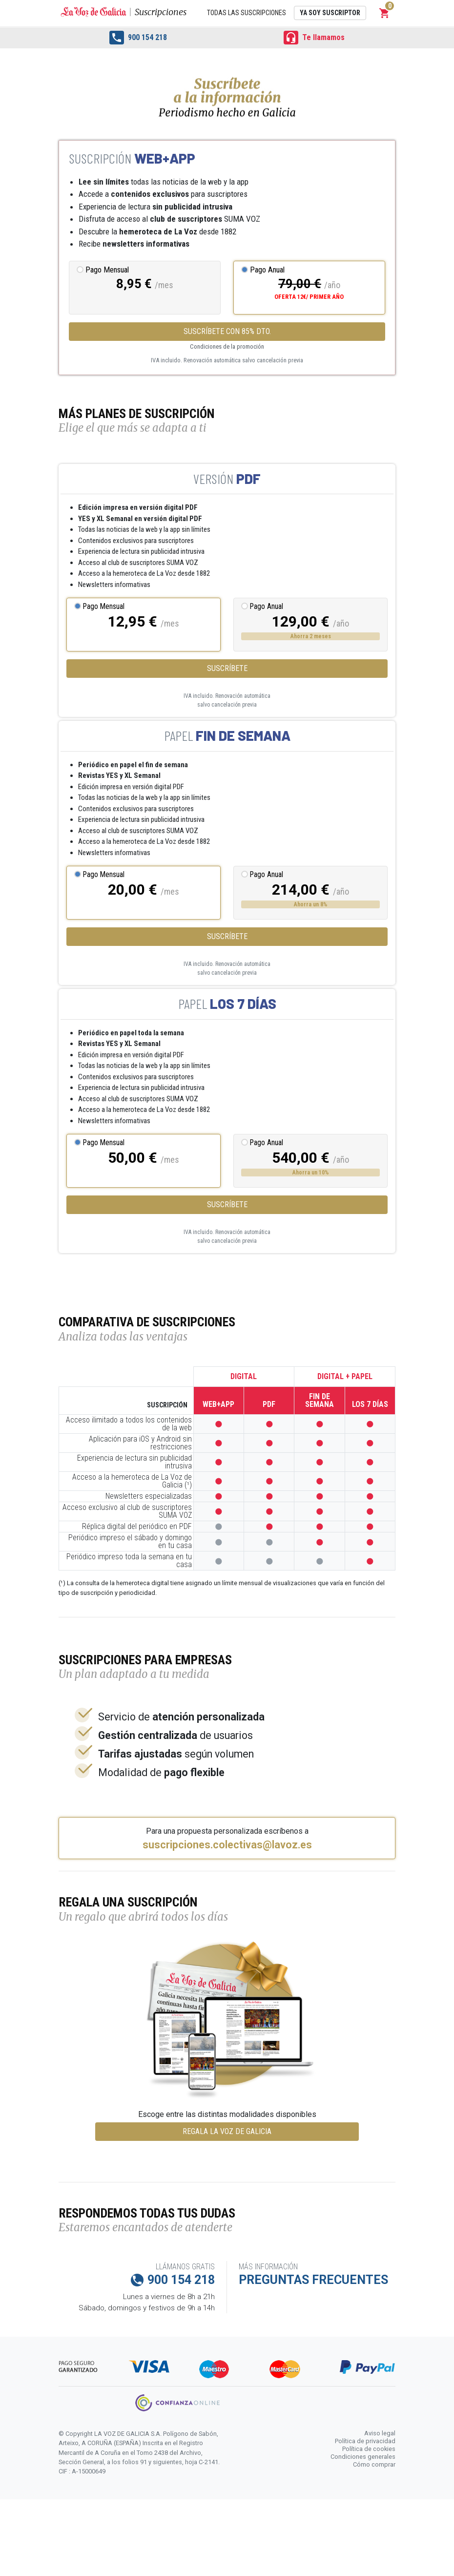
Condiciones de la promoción (227, 346)
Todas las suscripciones (246, 13)
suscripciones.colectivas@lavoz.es (227, 1845)
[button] (384, 13)
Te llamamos (314, 37)
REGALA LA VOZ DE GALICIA (227, 2131)
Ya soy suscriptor (330, 13)
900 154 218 (138, 37)
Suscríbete (227, 668)
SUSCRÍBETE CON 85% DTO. (227, 331)
